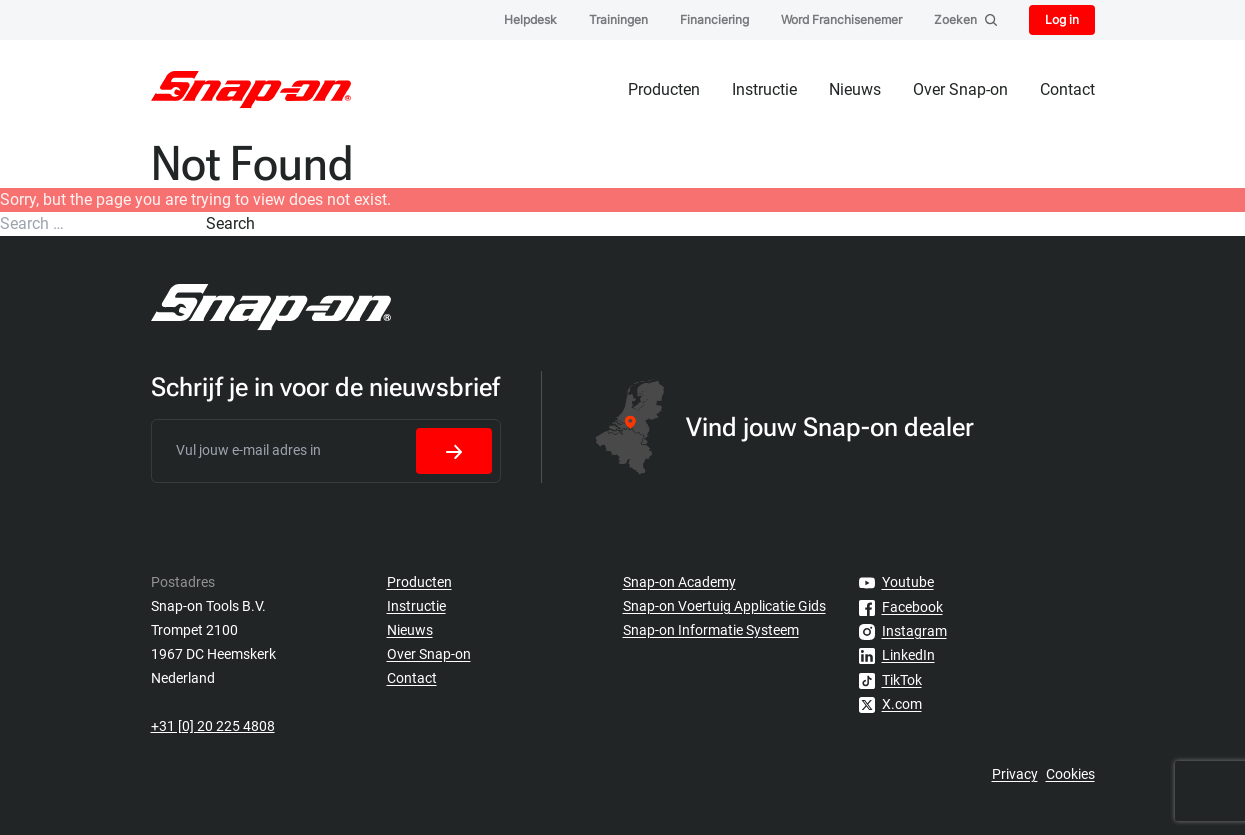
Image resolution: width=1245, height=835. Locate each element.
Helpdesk (530, 19)
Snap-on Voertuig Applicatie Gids (724, 606)
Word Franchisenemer (841, 19)
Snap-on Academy (679, 582)
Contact (1067, 89)
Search (230, 223)
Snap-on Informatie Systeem (711, 630)
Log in (1062, 19)
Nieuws (855, 89)
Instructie (764, 89)
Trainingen (618, 19)
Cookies (1070, 774)
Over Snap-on (960, 89)
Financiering (714, 19)
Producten (664, 89)
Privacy (1015, 774)
